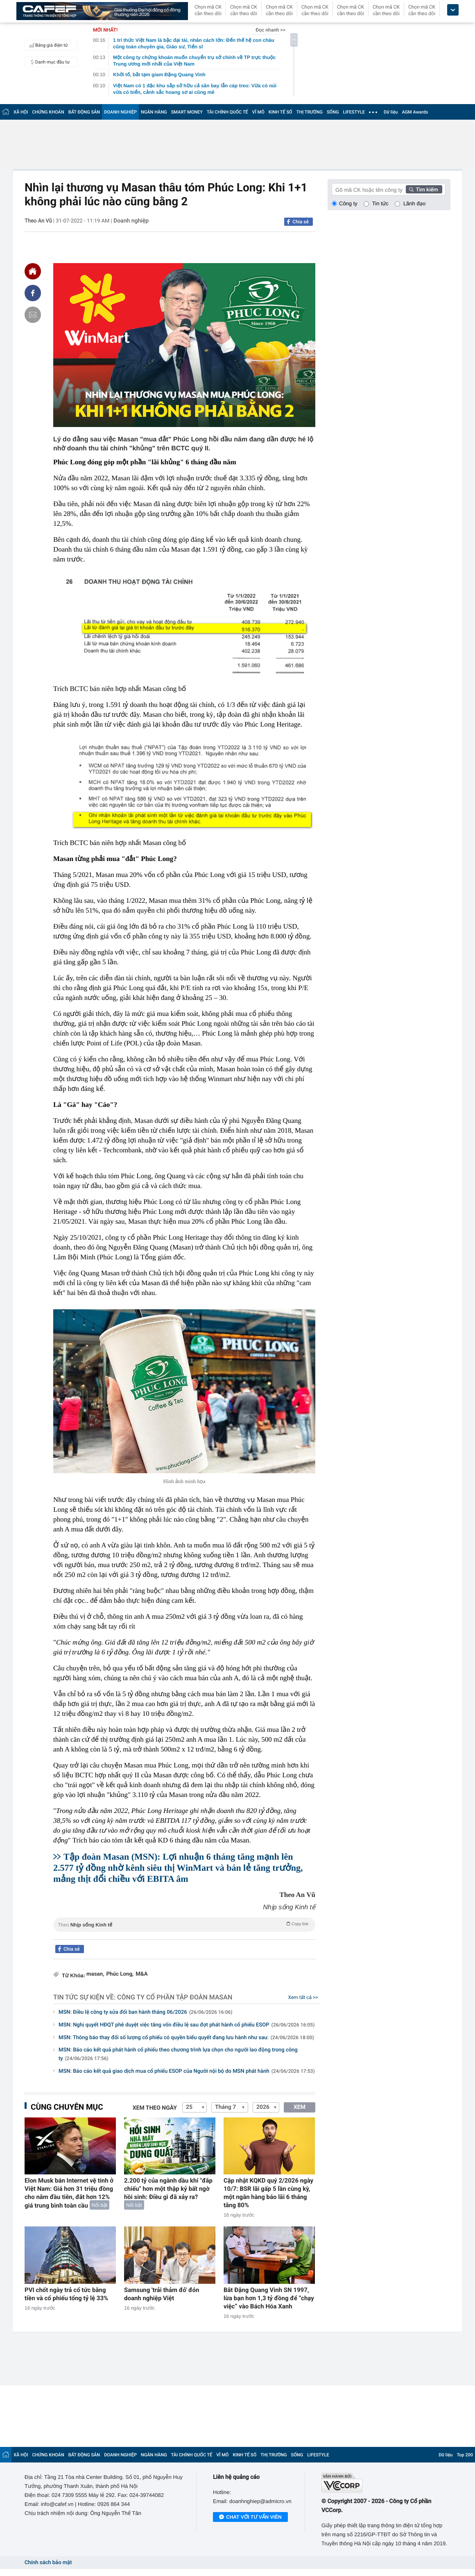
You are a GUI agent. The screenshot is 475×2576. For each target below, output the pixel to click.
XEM (299, 2107)
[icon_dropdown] (453, 10)
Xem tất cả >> (303, 1997)
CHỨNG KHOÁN (48, 112)
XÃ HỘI (21, 112)
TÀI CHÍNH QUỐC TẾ (227, 112)
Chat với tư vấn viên (250, 2517)
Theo (184, 1924)
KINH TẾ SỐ (280, 112)
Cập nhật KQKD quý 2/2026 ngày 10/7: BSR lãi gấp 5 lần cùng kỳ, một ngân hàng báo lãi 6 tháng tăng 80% (268, 2193)
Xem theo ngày (155, 2108)
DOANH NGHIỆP (120, 112)
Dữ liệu (391, 112)
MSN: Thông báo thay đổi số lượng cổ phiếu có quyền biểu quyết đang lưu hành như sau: (186, 2038)
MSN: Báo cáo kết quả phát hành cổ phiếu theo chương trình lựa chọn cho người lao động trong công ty (178, 2054)
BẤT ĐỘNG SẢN (84, 112)
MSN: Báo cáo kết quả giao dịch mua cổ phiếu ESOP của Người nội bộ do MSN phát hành (187, 2071)
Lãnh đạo (414, 203)
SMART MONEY (187, 112)
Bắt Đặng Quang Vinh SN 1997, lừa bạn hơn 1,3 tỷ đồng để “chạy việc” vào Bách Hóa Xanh (269, 2298)
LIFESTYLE (354, 112)
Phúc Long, (119, 1974)
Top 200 (465, 2455)
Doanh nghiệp (131, 221)
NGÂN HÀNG (154, 112)
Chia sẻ (300, 222)
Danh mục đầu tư (48, 62)
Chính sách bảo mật (48, 2563)
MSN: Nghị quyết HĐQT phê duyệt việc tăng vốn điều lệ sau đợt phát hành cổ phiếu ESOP (186, 2025)
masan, (95, 1974)
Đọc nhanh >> (270, 30)
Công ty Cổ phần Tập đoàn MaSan (174, 1997)
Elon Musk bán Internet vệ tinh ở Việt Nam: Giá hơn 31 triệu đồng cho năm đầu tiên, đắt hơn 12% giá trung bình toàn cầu (69, 2193)
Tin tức (380, 203)
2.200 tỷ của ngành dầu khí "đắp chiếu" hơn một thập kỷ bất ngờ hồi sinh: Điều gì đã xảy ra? (168, 2189)
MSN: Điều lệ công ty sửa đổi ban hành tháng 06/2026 (146, 2012)
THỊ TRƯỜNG (309, 112)
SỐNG (333, 112)
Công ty (348, 203)
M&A (141, 1974)
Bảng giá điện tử (47, 45)
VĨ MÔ (258, 112)
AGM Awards (415, 112)
